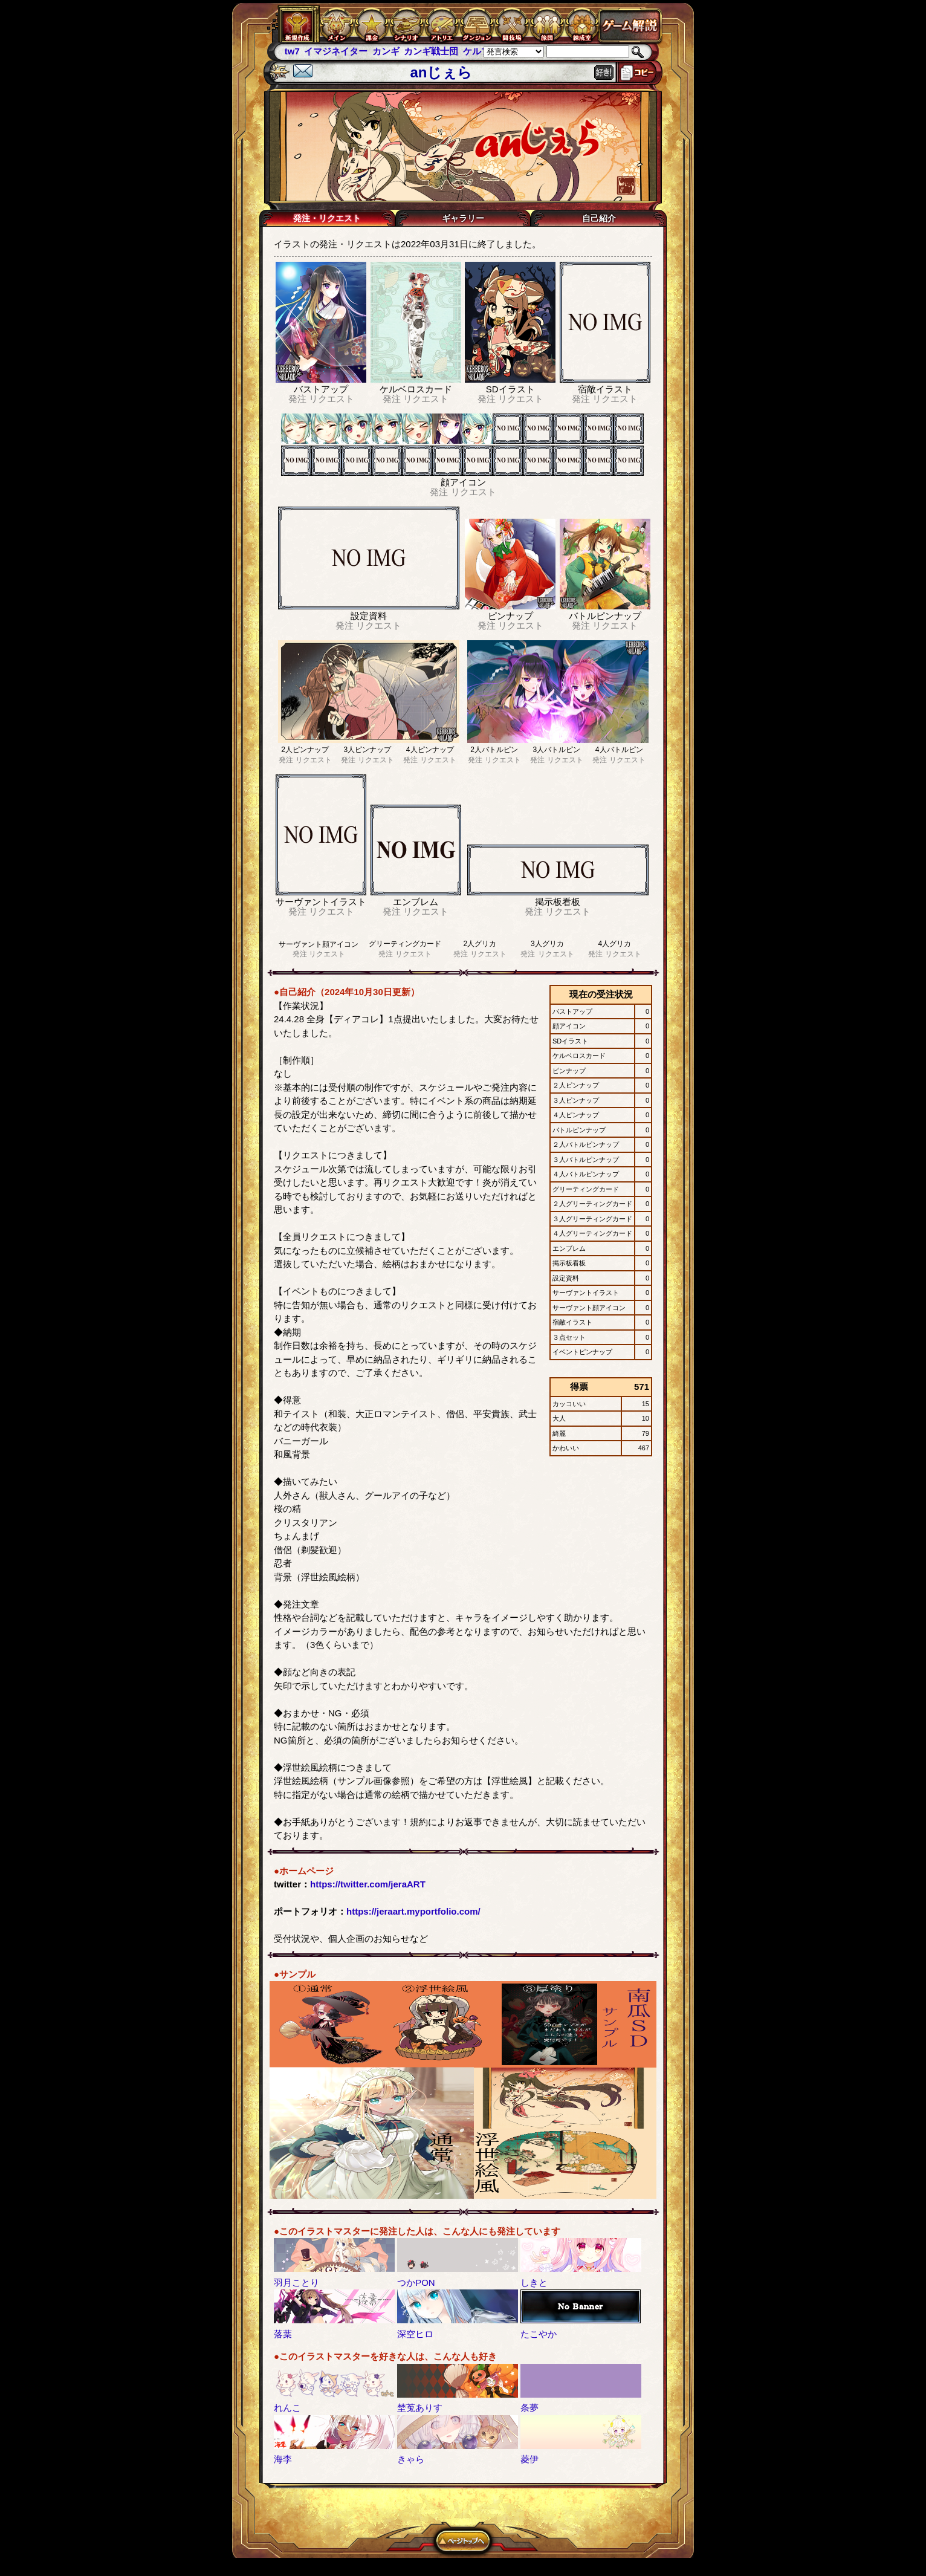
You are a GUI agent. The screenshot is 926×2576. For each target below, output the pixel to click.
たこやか (538, 2334)
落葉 (283, 2334)
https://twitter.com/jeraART (368, 1884)
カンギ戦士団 (431, 51)
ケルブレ (481, 51)
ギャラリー (463, 218)
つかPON (416, 2282)
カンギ (386, 51)
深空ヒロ (415, 2334)
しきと (534, 2282)
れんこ (287, 2407)
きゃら (410, 2459)
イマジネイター (335, 51)
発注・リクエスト (327, 218)
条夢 (529, 2407)
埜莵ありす (419, 2407)
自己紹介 (599, 218)
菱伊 (529, 2459)
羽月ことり (296, 2282)
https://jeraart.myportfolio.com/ (413, 1911)
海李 (283, 2459)
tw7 (292, 51)
